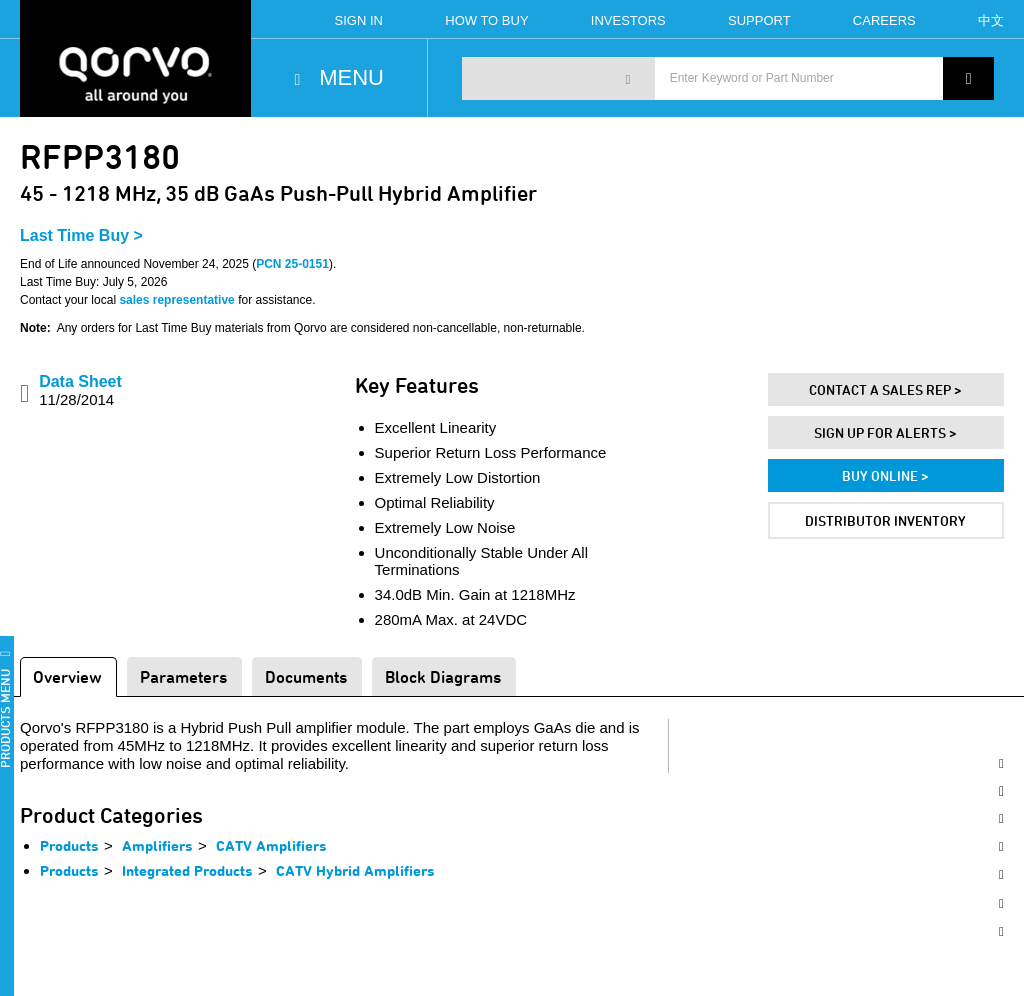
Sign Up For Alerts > (885, 432)
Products (69, 845)
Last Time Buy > (81, 235)
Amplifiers (157, 845)
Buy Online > (885, 475)
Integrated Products (187, 870)
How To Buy (486, 20)
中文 (991, 20)
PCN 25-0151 (292, 264)
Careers (884, 20)
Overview (67, 676)
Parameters (183, 676)
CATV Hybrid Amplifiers (355, 870)
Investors (628, 20)
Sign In (359, 20)
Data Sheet (80, 390)
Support (759, 20)
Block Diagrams (443, 676)
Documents (306, 676)
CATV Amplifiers (271, 845)
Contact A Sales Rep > (885, 389)
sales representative (176, 300)
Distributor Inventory (885, 520)
